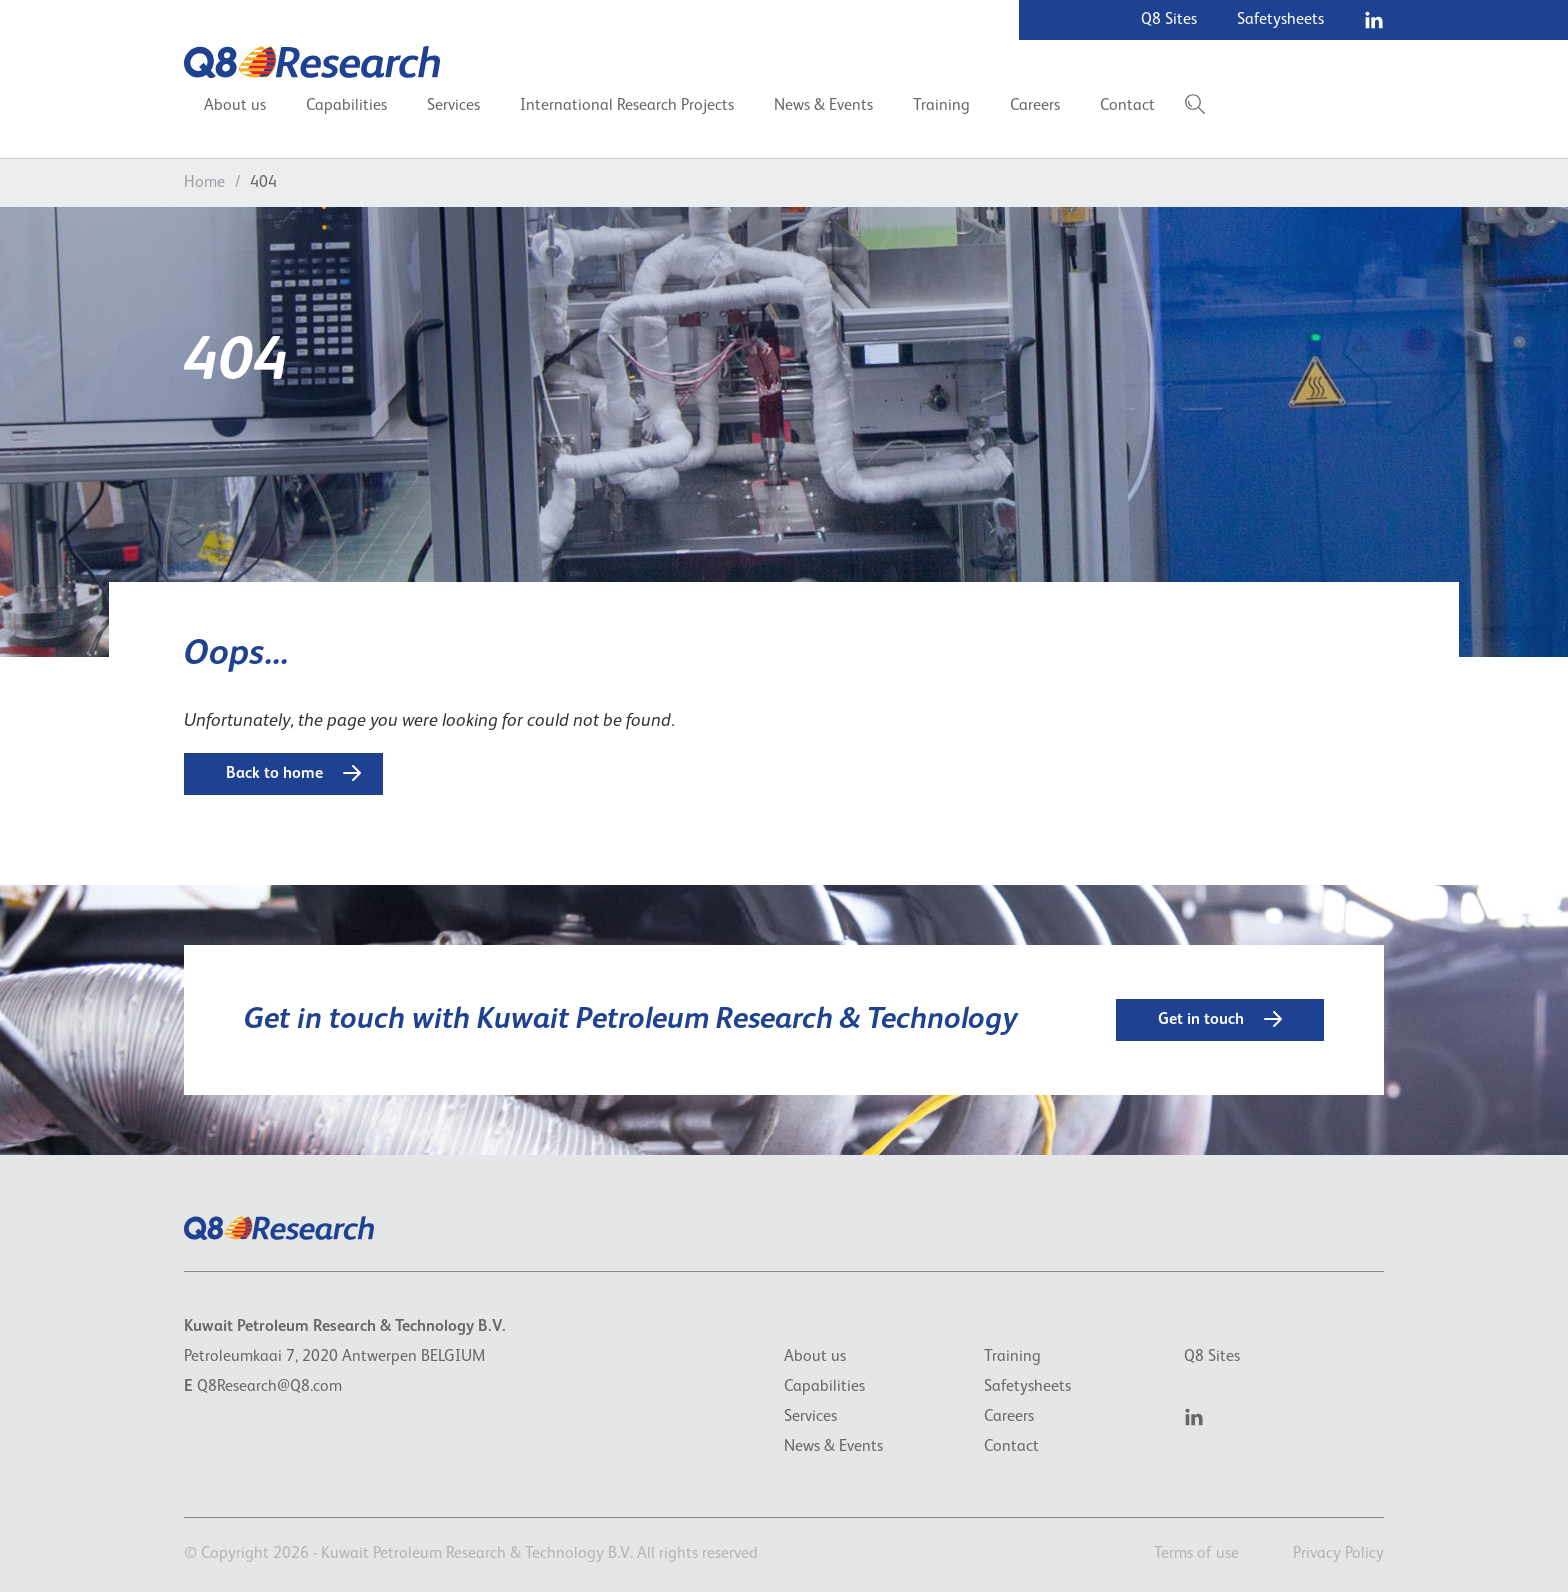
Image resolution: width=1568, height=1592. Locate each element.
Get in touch (1220, 1019)
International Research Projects (627, 106)
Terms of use (1196, 1554)
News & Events (823, 106)
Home (204, 183)
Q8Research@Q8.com (269, 1387)
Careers (1035, 106)
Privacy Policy (1338, 1554)
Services (453, 106)
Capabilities (346, 106)
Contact (1127, 106)
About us (235, 106)
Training (941, 106)
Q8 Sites (1169, 20)
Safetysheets (1280, 20)
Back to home (293, 773)
